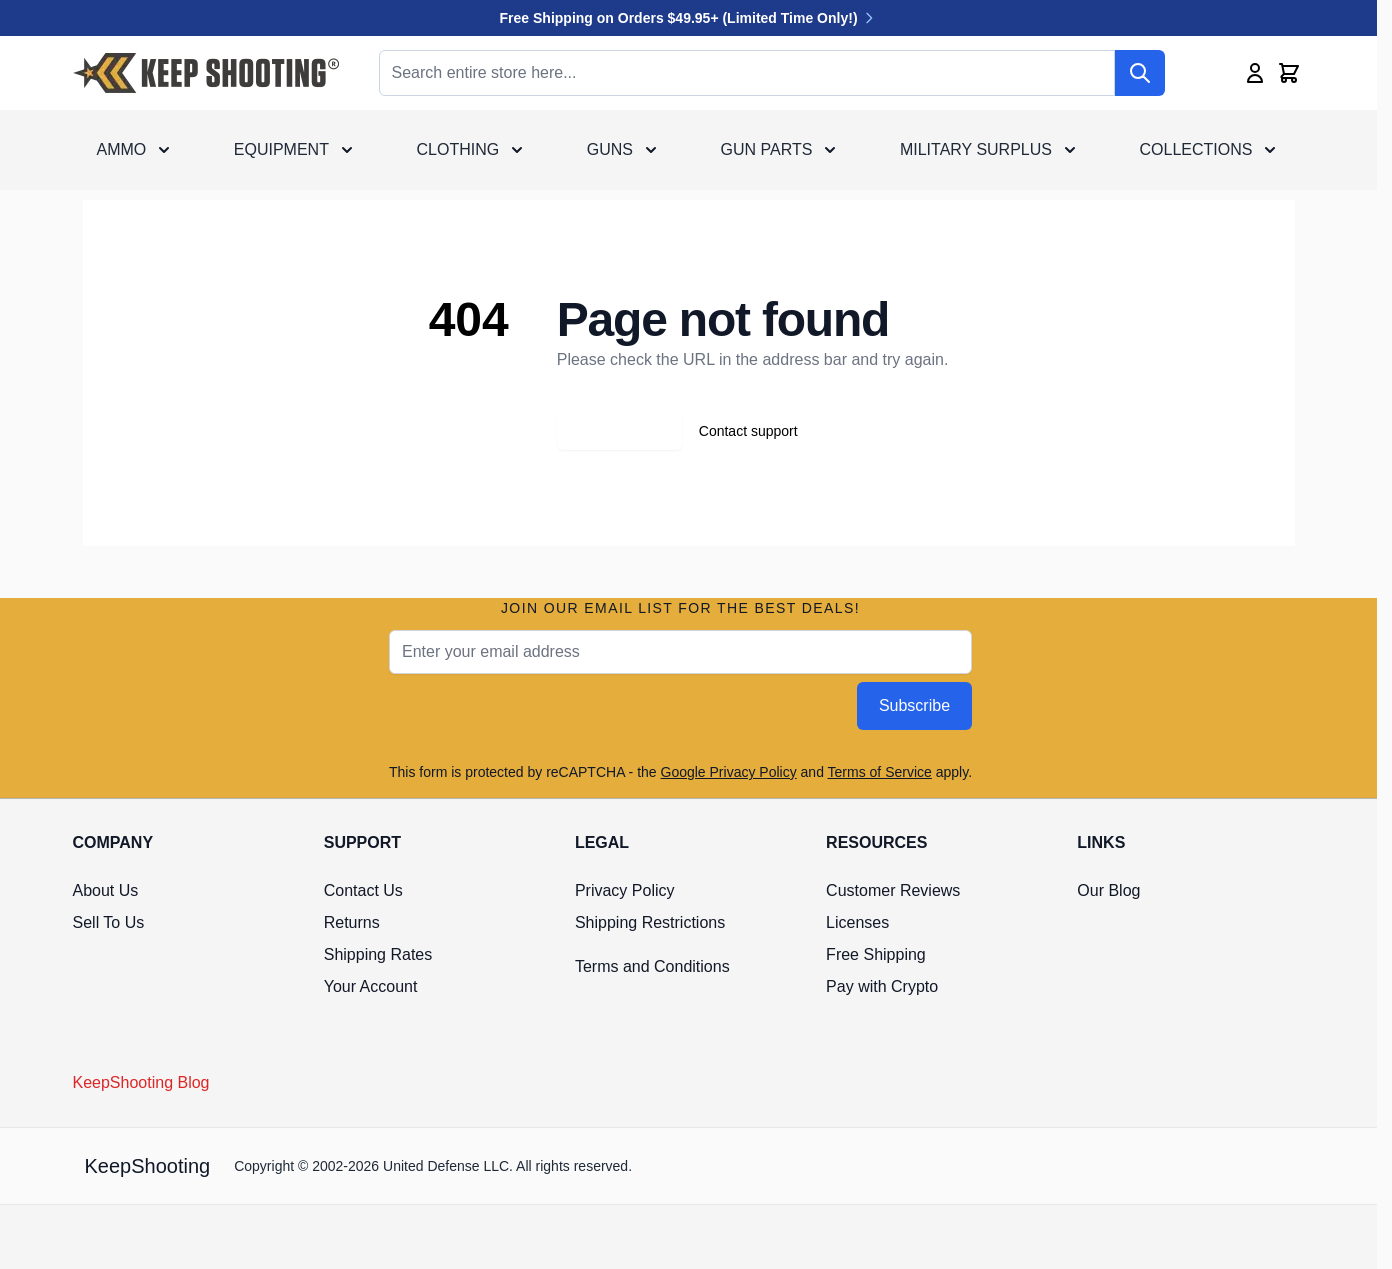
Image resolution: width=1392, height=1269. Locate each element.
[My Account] (1255, 73)
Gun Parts (767, 149)
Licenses (857, 922)
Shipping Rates (378, 954)
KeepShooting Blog (141, 1082)
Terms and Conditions (652, 966)
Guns (610, 149)
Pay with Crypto (882, 986)
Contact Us (363, 890)
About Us (106, 890)
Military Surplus (976, 149)
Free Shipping (876, 954)
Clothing (458, 149)
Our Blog (1108, 890)
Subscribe (914, 705)
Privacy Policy (625, 890)
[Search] (1140, 73)
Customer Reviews (893, 890)
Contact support (748, 431)
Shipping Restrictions (650, 922)
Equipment (281, 149)
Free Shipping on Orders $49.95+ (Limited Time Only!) (689, 18)
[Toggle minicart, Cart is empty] (1289, 73)
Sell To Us (109, 922)
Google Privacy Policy (729, 772)
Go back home (619, 431)
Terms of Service (880, 772)
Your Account (371, 986)
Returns (352, 922)
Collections (1196, 149)
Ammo (122, 149)
